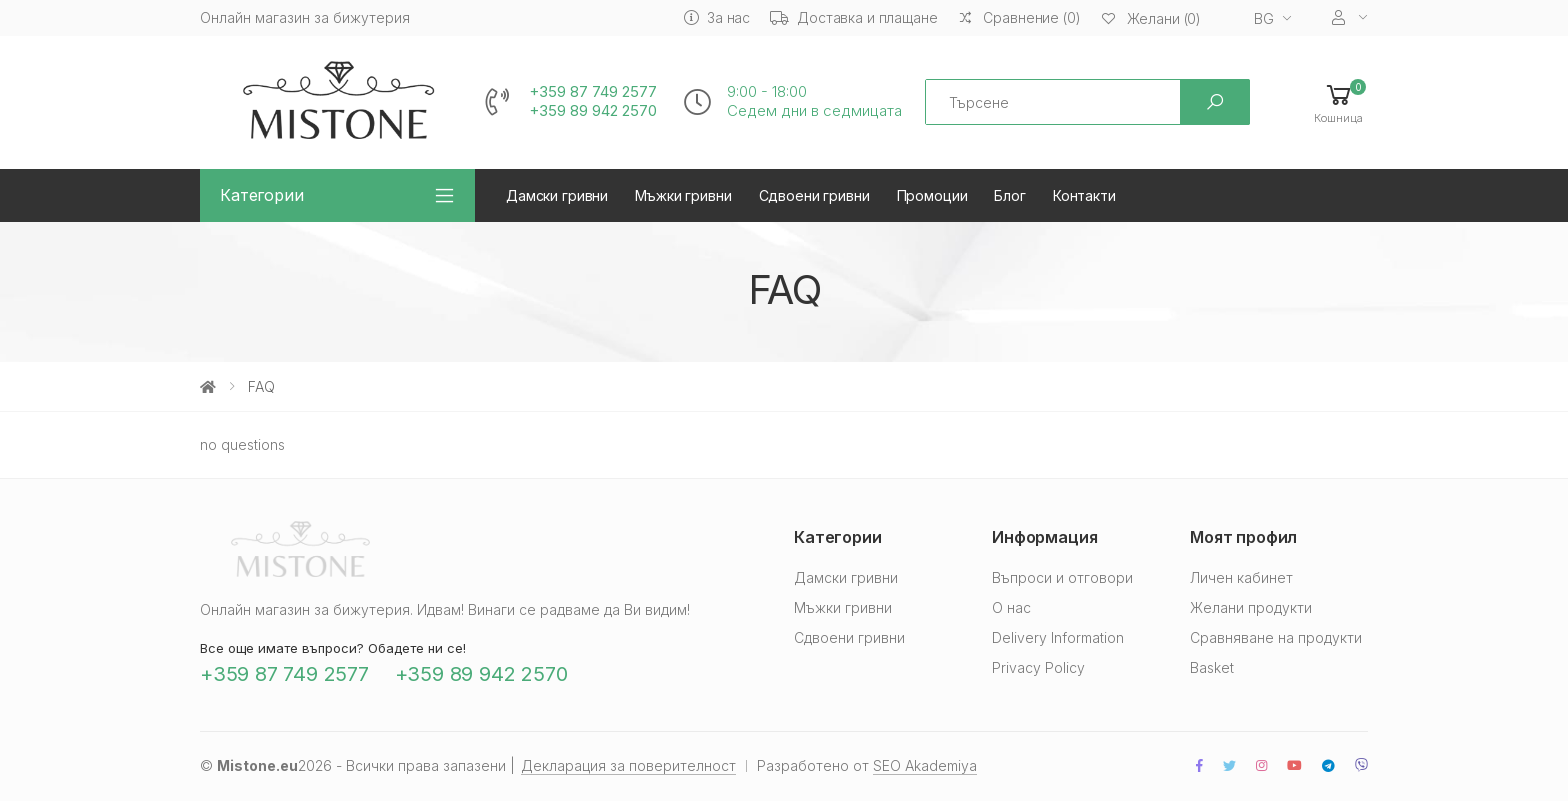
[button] (1338, 102)
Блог (1009, 195)
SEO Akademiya (925, 765)
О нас (1011, 607)
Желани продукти (1251, 607)
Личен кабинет (1241, 577)
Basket (1212, 667)
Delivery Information (1058, 637)
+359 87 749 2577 (593, 92)
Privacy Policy (1038, 667)
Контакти (1084, 195)
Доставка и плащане (853, 17)
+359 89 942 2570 (593, 111)
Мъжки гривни (683, 195)
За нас (717, 17)
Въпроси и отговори (1062, 577)
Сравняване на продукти (1276, 637)
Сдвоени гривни (814, 195)
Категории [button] (262, 195)
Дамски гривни (557, 195)
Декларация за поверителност (628, 765)
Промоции (932, 195)
